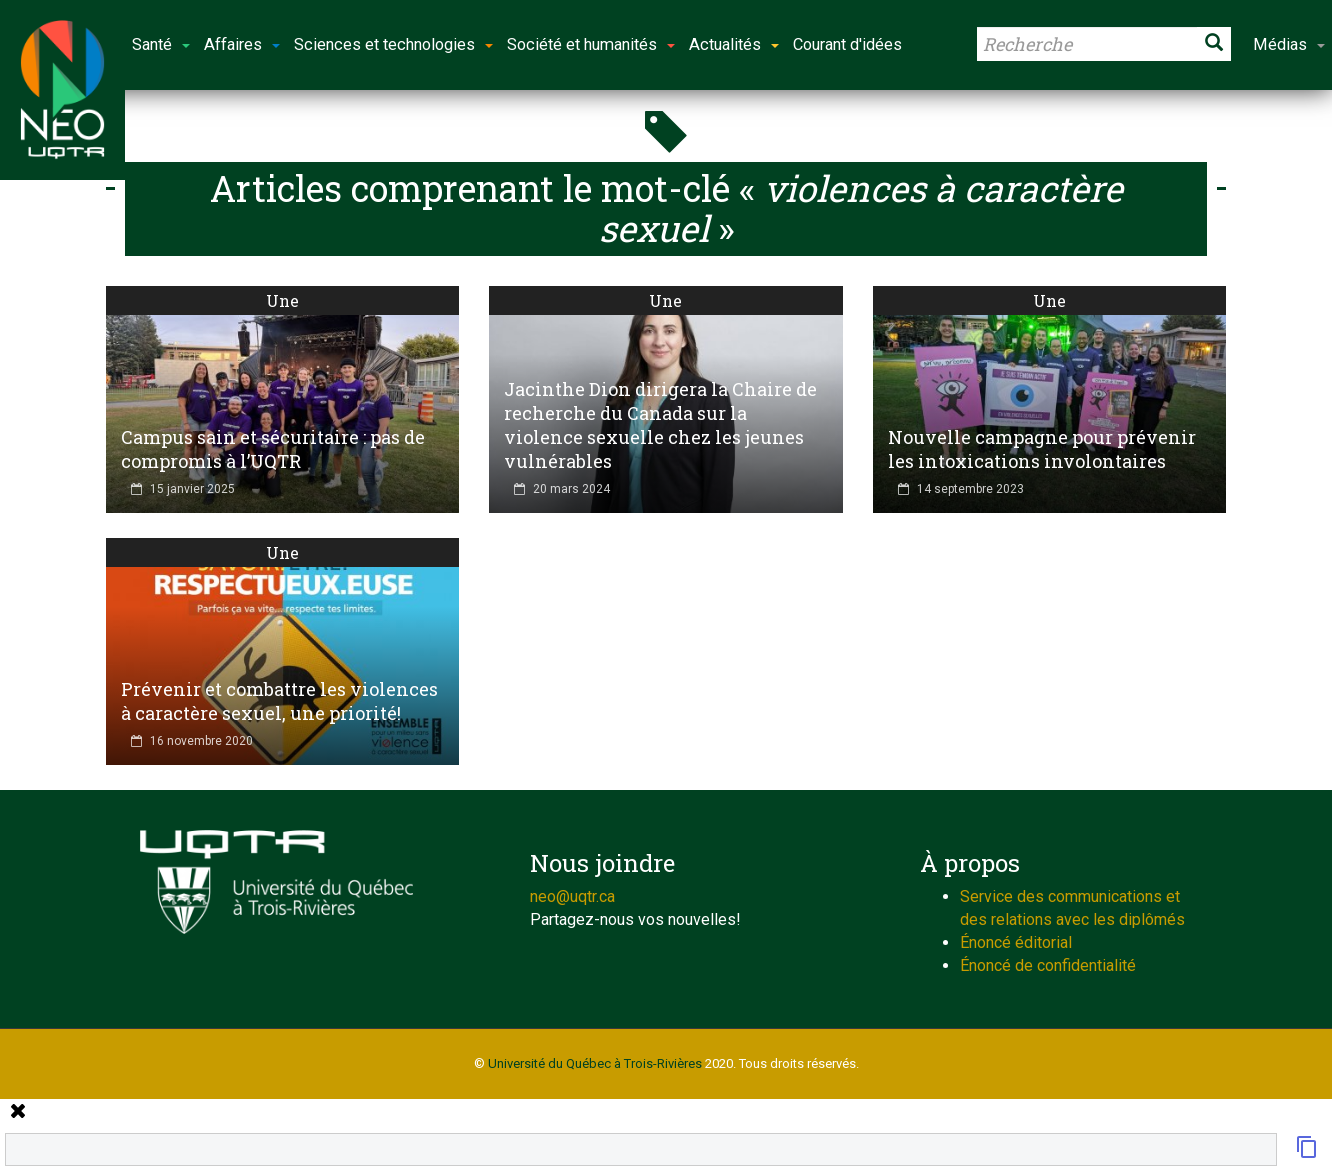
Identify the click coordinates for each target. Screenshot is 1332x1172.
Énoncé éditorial (1016, 942)
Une (282, 300)
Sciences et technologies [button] (393, 44)
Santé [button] (161, 44)
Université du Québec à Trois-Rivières (595, 1063)
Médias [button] (1289, 44)
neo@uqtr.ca (572, 896)
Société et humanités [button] (591, 44)
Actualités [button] (734, 44)
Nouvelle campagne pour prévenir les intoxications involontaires (1042, 449)
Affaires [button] (242, 44)
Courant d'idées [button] (847, 44)
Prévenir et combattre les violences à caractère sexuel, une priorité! (279, 701)
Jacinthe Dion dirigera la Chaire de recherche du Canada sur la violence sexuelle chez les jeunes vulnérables (660, 425)
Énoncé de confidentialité (1048, 965)
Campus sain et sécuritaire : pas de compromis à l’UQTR (273, 449)
